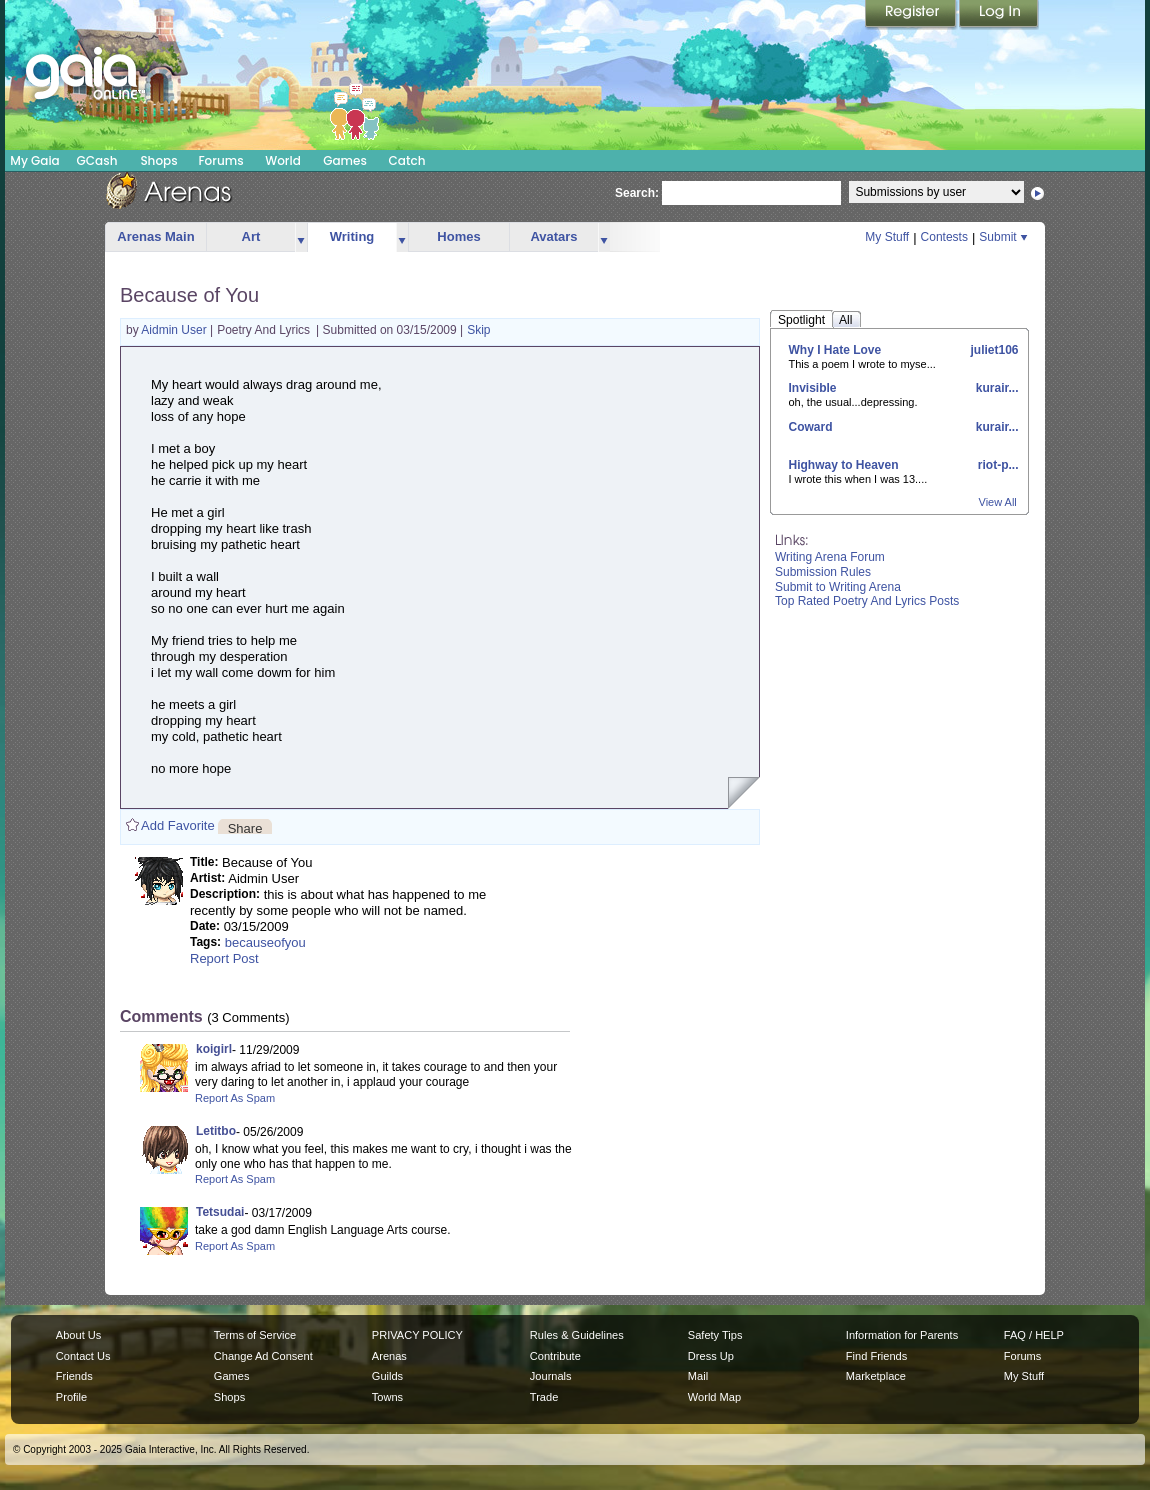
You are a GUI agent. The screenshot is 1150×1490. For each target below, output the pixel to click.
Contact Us (83, 1356)
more (301, 237)
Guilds (387, 1376)
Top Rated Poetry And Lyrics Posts (867, 601)
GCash (97, 160)
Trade (544, 1397)
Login (999, 15)
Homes (458, 236)
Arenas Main (155, 236)
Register (912, 15)
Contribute (555, 1356)
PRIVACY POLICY (417, 1335)
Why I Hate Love (835, 350)
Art (251, 236)
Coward (811, 427)
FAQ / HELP (1034, 1335)
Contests (944, 237)
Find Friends (876, 1356)
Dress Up (711, 1356)
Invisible (813, 388)
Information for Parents (902, 1335)
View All (998, 502)
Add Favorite (178, 825)
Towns (387, 1397)
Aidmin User (175, 330)
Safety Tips (715, 1335)
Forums (220, 160)
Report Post (224, 958)
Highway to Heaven (844, 465)
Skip (478, 330)
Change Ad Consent (263, 1356)
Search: (637, 193)
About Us (78, 1335)
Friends (74, 1376)
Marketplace (876, 1376)
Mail (698, 1376)
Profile (71, 1397)
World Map (714, 1397)
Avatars (553, 236)
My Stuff (887, 237)
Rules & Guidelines (577, 1335)
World (283, 160)
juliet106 (992, 350)
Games (345, 160)
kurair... (995, 388)
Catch (407, 160)
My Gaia (34, 160)
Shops (158, 160)
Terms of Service (255, 1335)
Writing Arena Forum (830, 557)
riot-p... (997, 465)
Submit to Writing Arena (838, 587)
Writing (352, 236)
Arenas (389, 1356)
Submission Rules (823, 572)
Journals (551, 1376)
